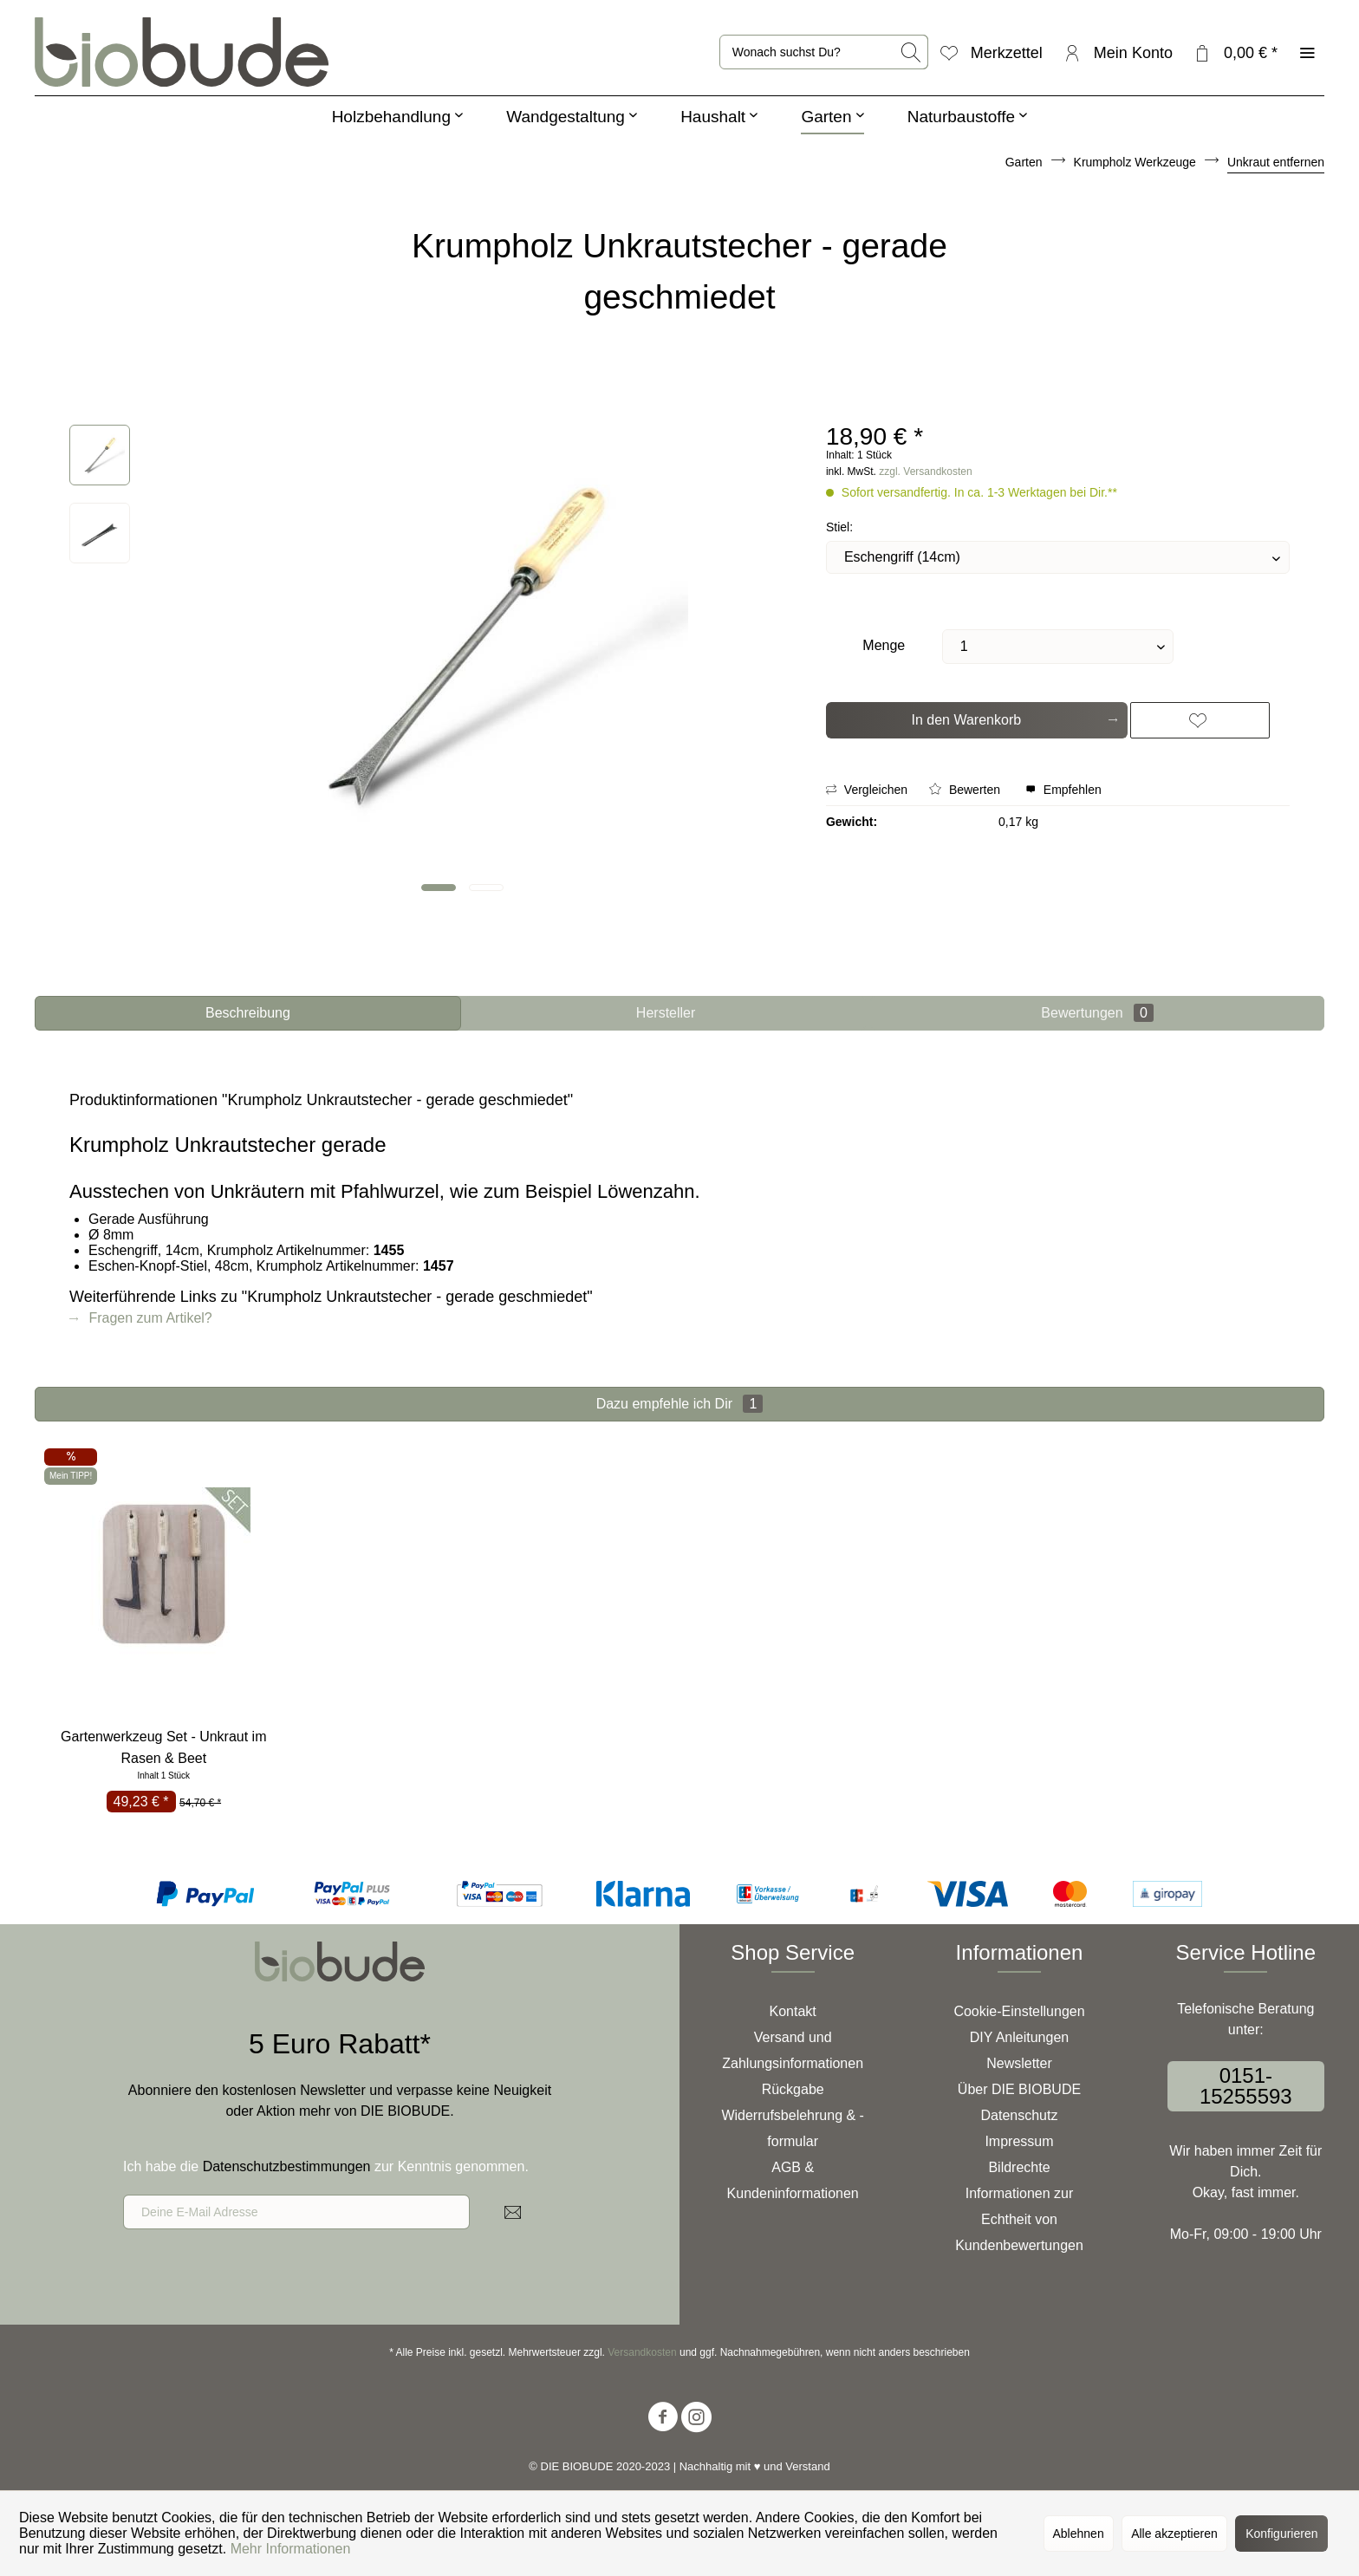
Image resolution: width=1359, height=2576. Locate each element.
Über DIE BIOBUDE (1019, 2089)
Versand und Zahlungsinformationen (792, 2050)
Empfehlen (1063, 790)
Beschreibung (247, 1012)
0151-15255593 (1246, 2086)
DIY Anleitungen (1019, 2037)
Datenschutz (1019, 2115)
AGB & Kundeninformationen (793, 2180)
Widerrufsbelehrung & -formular (792, 2128)
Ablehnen (1078, 2533)
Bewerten (966, 790)
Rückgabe (793, 2089)
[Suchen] (911, 52)
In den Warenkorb (1014, 716)
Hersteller (665, 1012)
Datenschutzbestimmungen (287, 2166)
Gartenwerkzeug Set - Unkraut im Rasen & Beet (163, 1747)
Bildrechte (1019, 2167)
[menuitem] (823, 52)
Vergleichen (866, 790)
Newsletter (1019, 2063)
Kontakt (793, 2011)
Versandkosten (642, 2352)
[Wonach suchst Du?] (823, 52)
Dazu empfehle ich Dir (680, 1403)
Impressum (1019, 2141)
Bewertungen (1097, 1013)
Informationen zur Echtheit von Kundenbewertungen (1019, 2219)
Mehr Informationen (291, 2548)
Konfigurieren (1281, 2533)
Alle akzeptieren (1174, 2533)
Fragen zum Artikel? (140, 1318)
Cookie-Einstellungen (1018, 2011)
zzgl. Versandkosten (925, 471)
